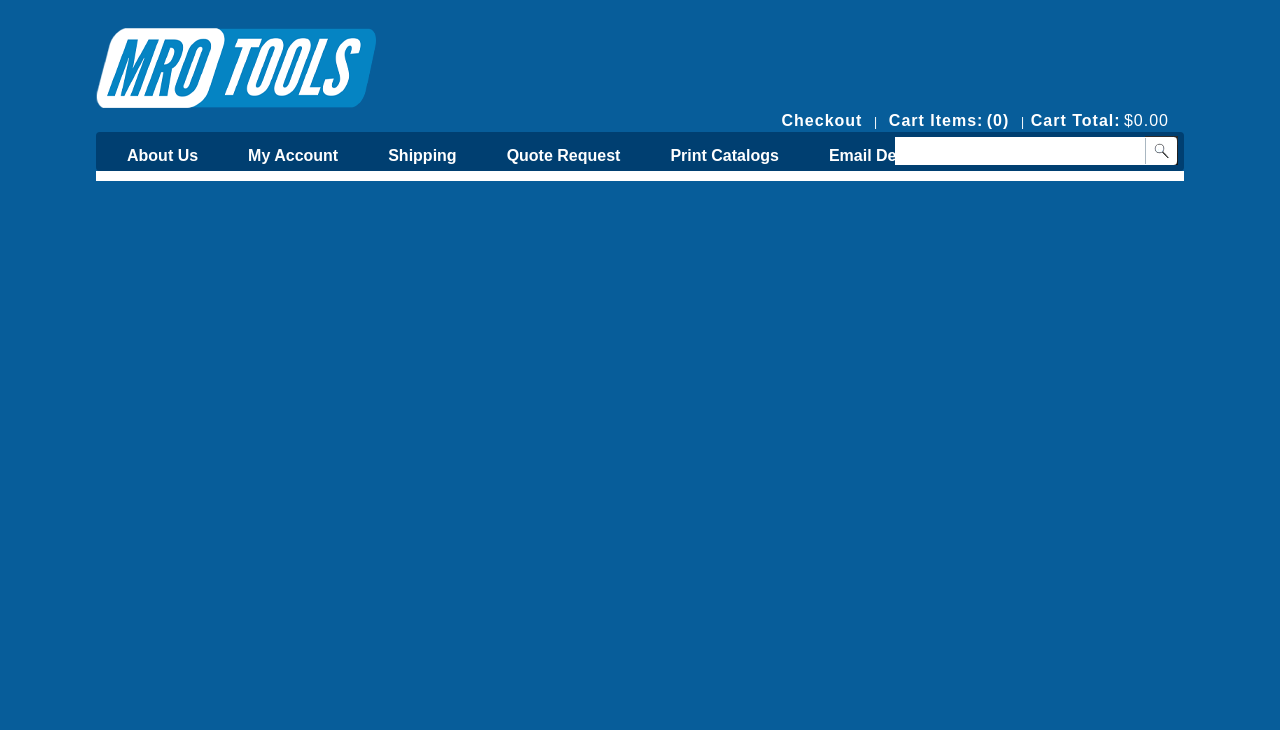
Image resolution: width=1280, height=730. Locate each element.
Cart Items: (936, 120)
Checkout (822, 120)
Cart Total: (1076, 120)
